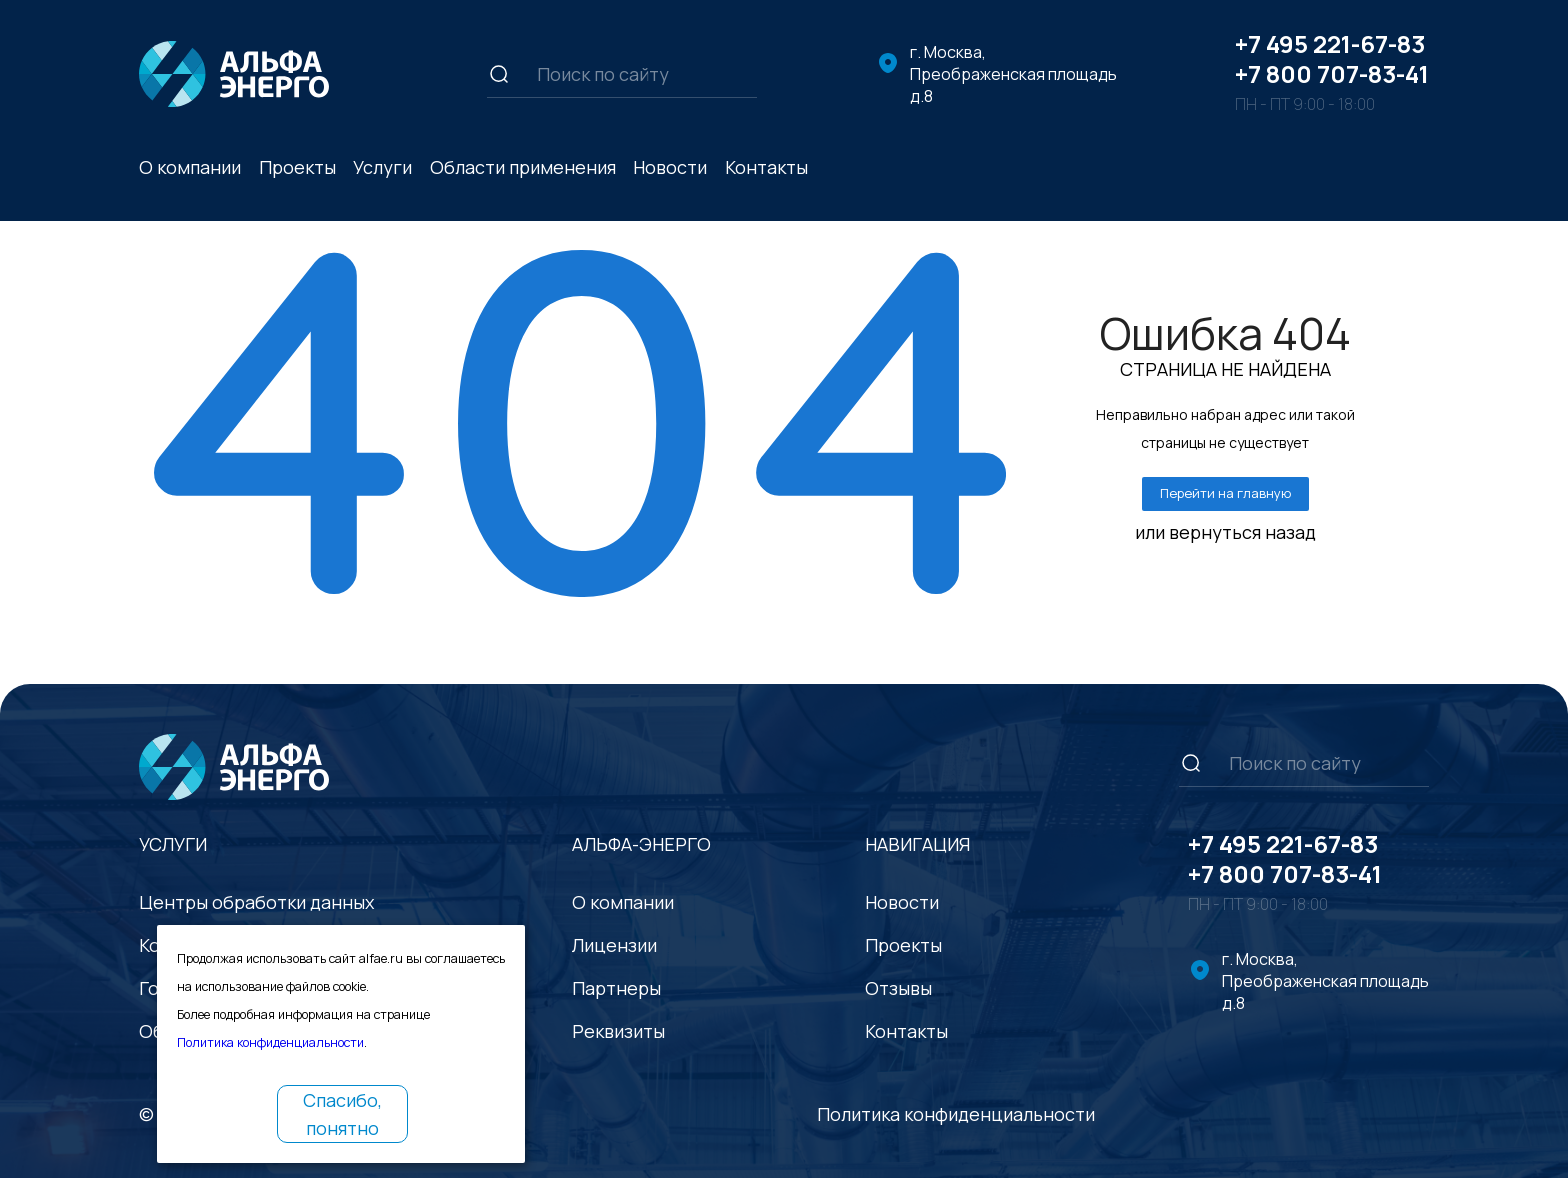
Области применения (523, 167)
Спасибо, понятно (342, 1114)
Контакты (766, 167)
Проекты (297, 167)
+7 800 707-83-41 (1332, 73)
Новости (670, 167)
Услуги (382, 167)
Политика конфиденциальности (956, 1114)
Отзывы (898, 988)
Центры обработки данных (256, 902)
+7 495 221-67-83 (1330, 43)
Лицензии (614, 945)
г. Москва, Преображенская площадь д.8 (1013, 74)
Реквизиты (618, 1031)
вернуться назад (1242, 532)
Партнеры (616, 988)
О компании (190, 167)
